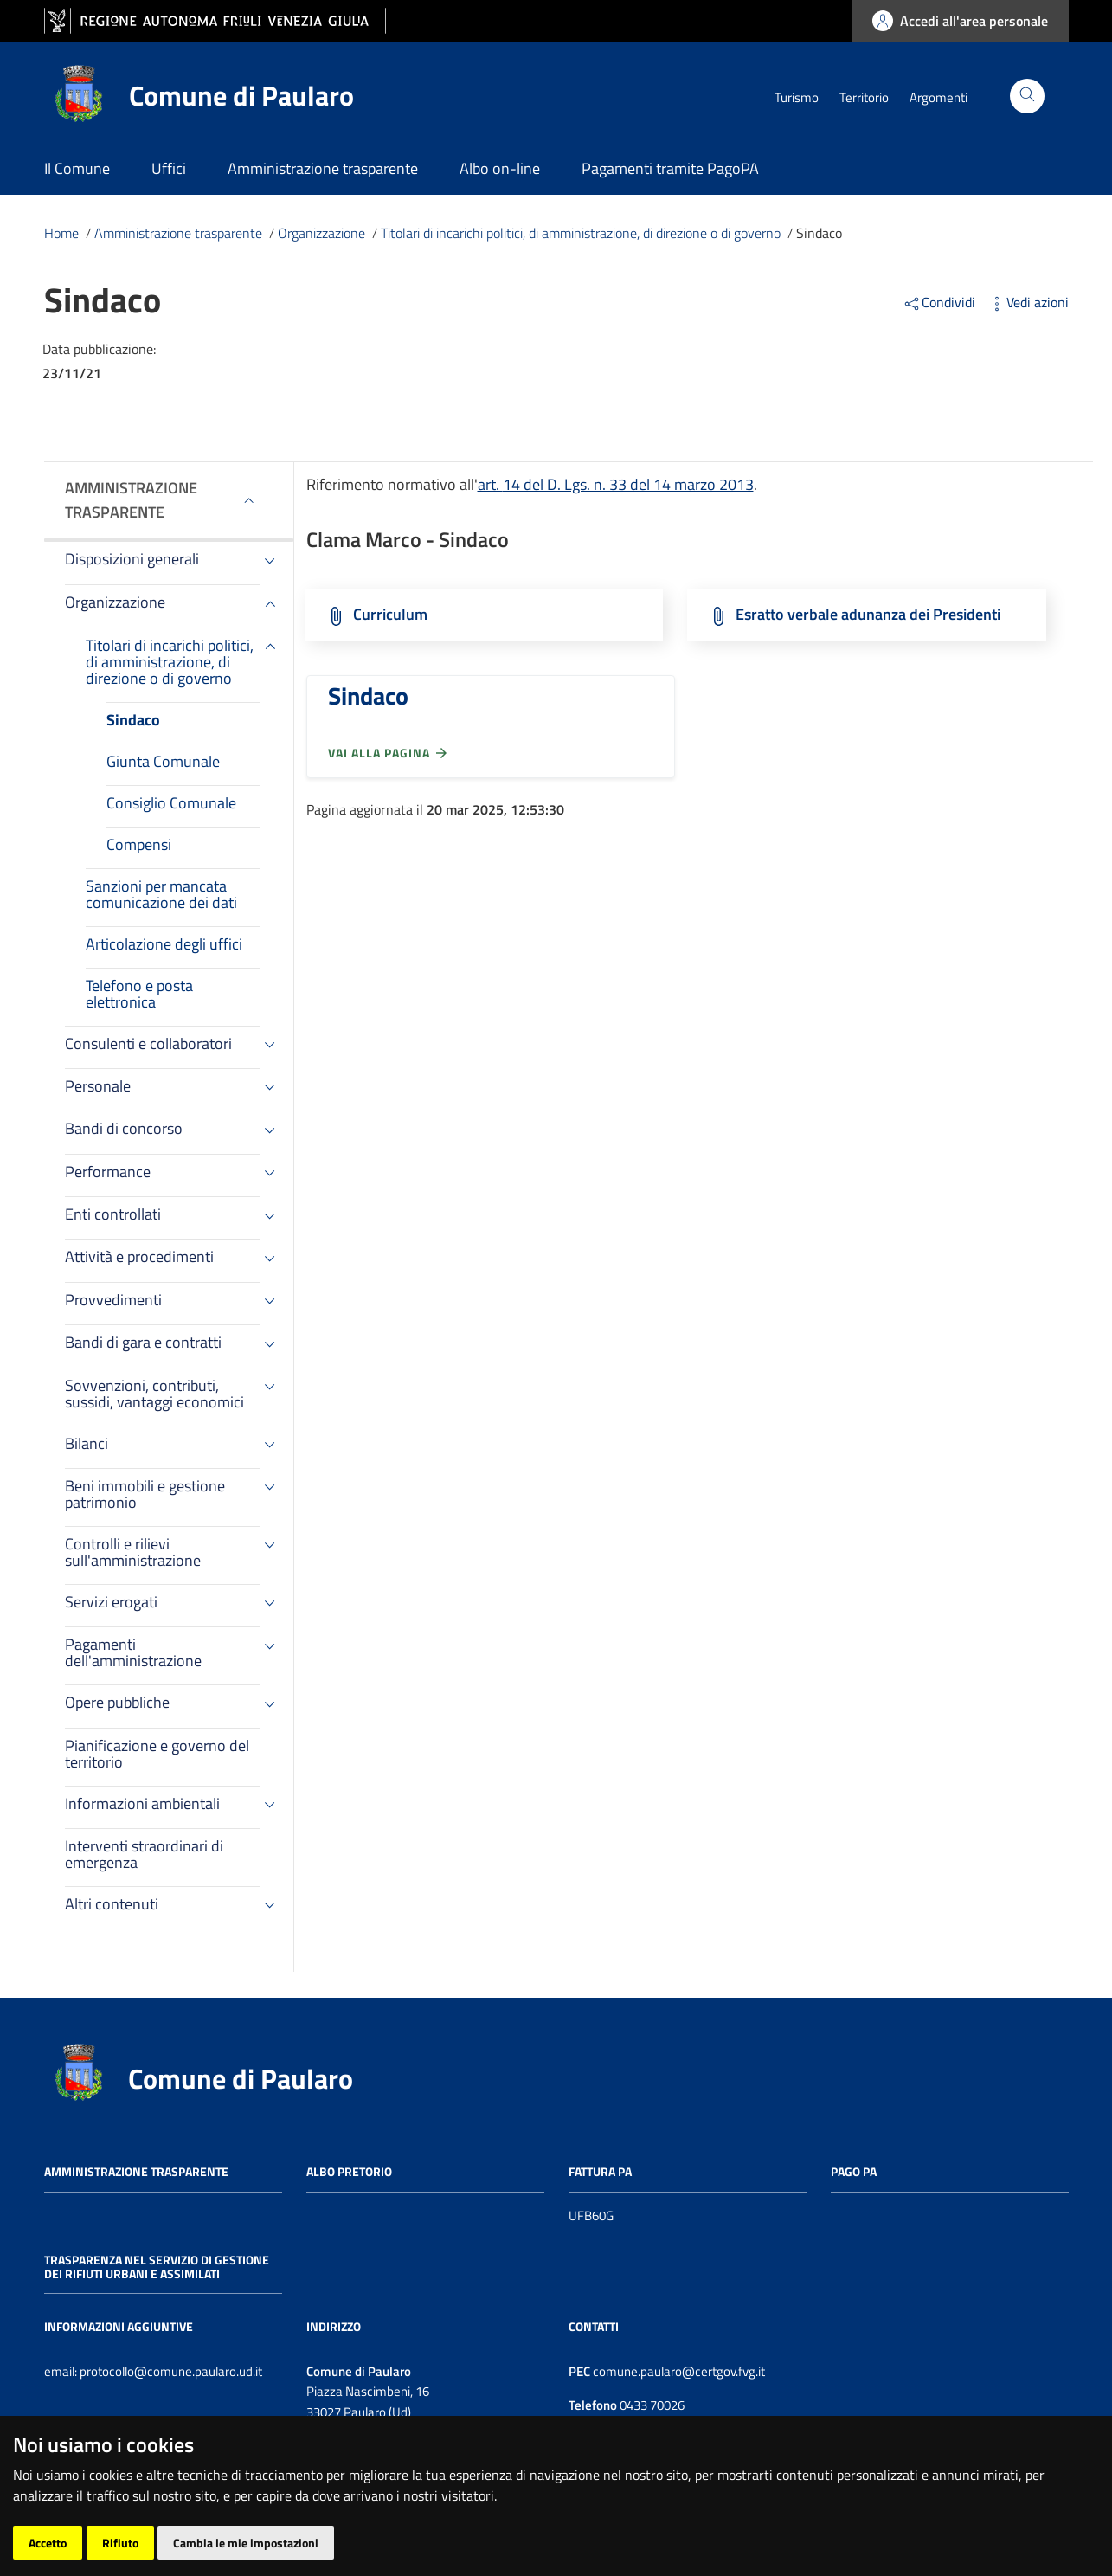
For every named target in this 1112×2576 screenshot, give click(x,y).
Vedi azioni (1028, 302)
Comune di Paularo (240, 2078)
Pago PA (854, 2171)
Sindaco (368, 695)
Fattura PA (600, 2171)
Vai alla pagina (388, 753)
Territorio (864, 97)
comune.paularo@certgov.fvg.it (679, 2371)
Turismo (797, 97)
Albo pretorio (349, 2171)
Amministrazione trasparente (131, 500)
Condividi (941, 302)
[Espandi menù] (249, 500)
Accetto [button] (48, 2543)
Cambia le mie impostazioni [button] (245, 2543)
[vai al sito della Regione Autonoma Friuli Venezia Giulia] (215, 21)
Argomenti (938, 97)
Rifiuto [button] (120, 2543)
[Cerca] (1027, 96)
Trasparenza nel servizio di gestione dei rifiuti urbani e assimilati (156, 2267)
